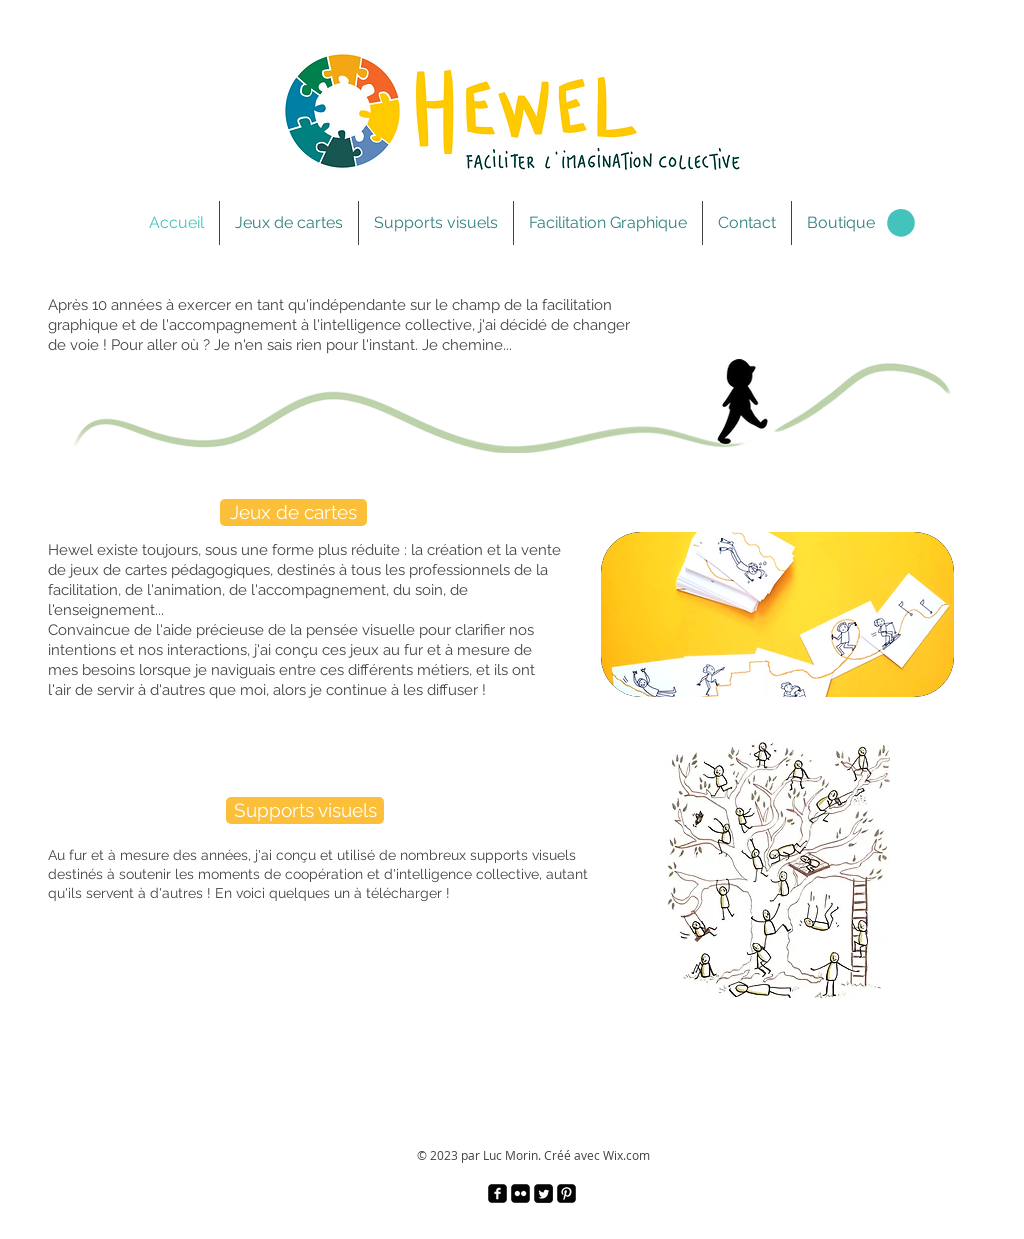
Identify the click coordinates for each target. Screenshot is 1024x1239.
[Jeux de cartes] (293, 512)
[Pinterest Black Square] (566, 1193)
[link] (901, 223)
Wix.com (626, 1155)
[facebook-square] (497, 1193)
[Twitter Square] (543, 1193)
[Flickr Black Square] (520, 1193)
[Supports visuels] (305, 810)
